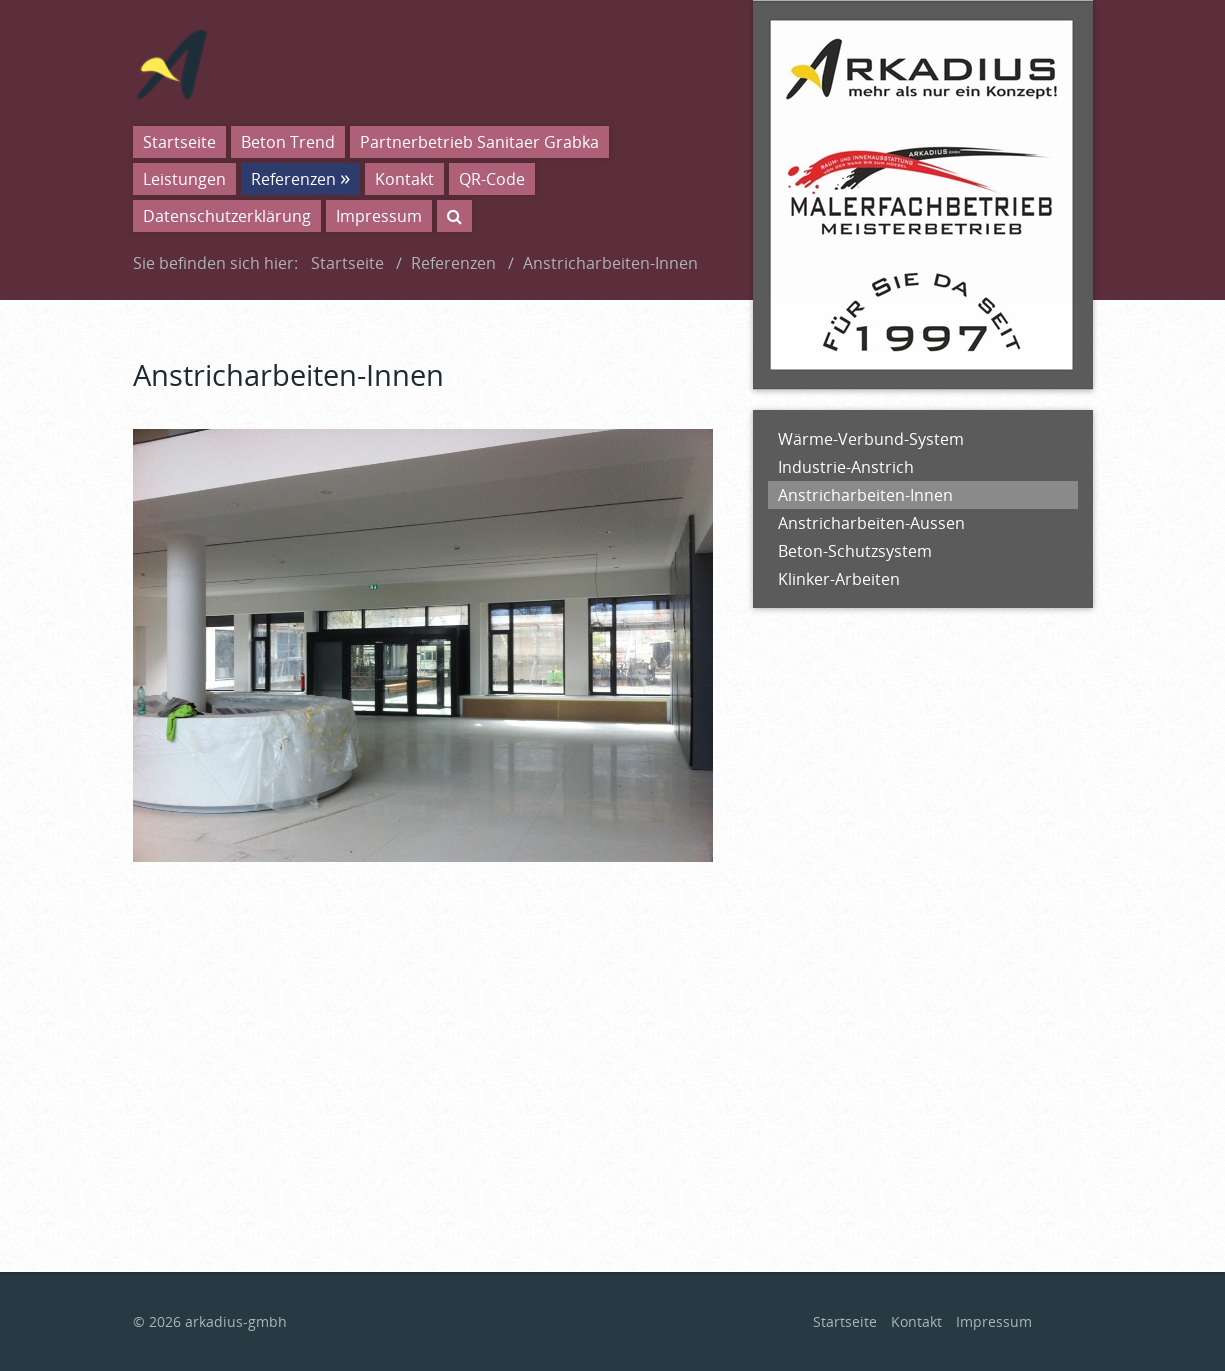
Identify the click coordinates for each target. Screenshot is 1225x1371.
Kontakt (404, 179)
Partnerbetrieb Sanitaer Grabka (479, 142)
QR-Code (492, 179)
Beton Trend (288, 142)
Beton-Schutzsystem (855, 551)
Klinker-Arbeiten (839, 579)
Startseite (179, 142)
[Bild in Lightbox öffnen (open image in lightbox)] (423, 645)
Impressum (379, 216)
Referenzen (293, 179)
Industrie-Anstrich (846, 467)
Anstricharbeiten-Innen (865, 495)
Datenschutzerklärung (227, 216)
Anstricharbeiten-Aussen (871, 523)
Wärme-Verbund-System (871, 439)
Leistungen (184, 179)
